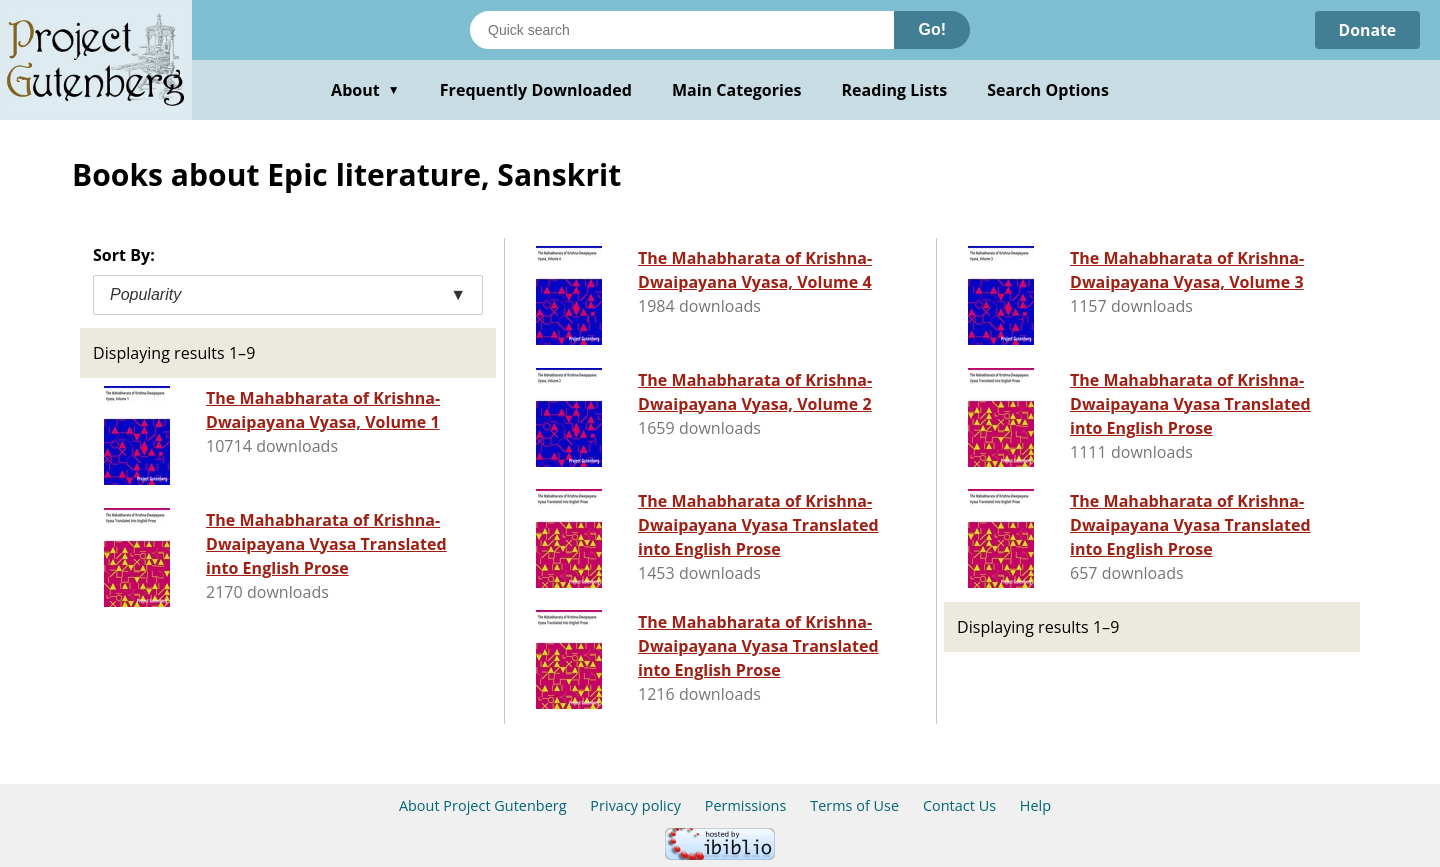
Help (1035, 805)
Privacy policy (635, 805)
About (365, 90)
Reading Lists (895, 90)
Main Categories (737, 90)
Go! (932, 29)
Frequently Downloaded (536, 90)
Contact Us (959, 805)
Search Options (1048, 90)
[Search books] (682, 30)
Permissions (746, 805)
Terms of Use (854, 805)
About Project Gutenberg (483, 805)
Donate (1366, 30)
